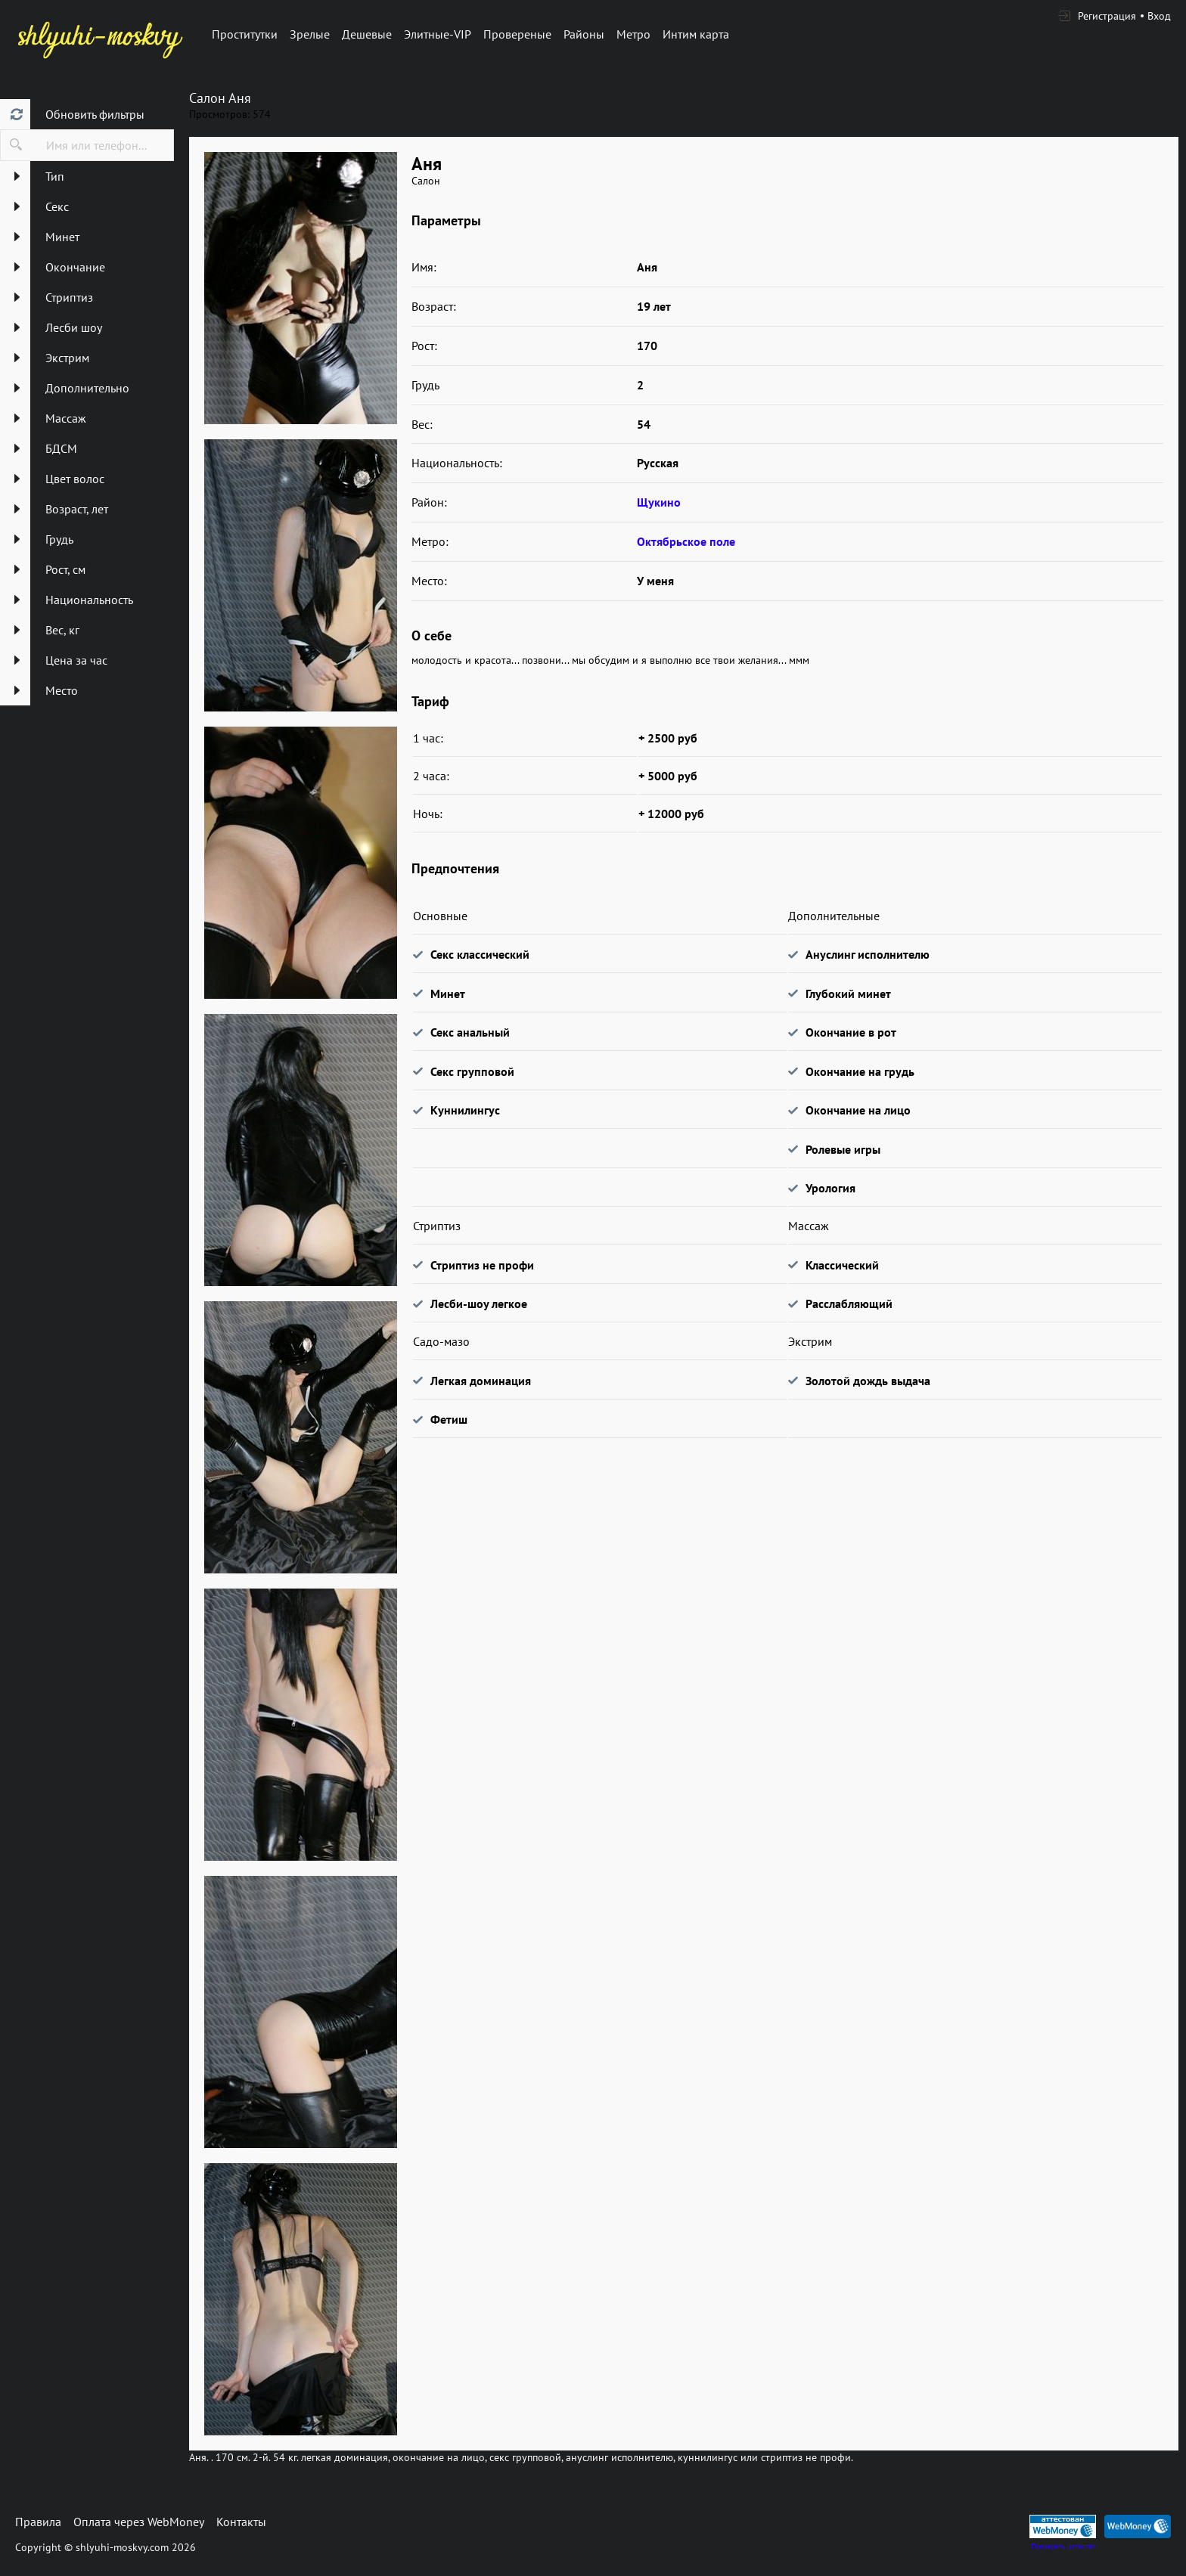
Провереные (517, 34)
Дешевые (367, 34)
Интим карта (696, 34)
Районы (584, 34)
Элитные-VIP (437, 34)
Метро (633, 34)
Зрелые (310, 34)
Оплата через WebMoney (138, 2521)
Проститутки (245, 34)
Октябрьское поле (686, 541)
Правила (38, 2521)
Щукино (659, 502)
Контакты (241, 2521)
